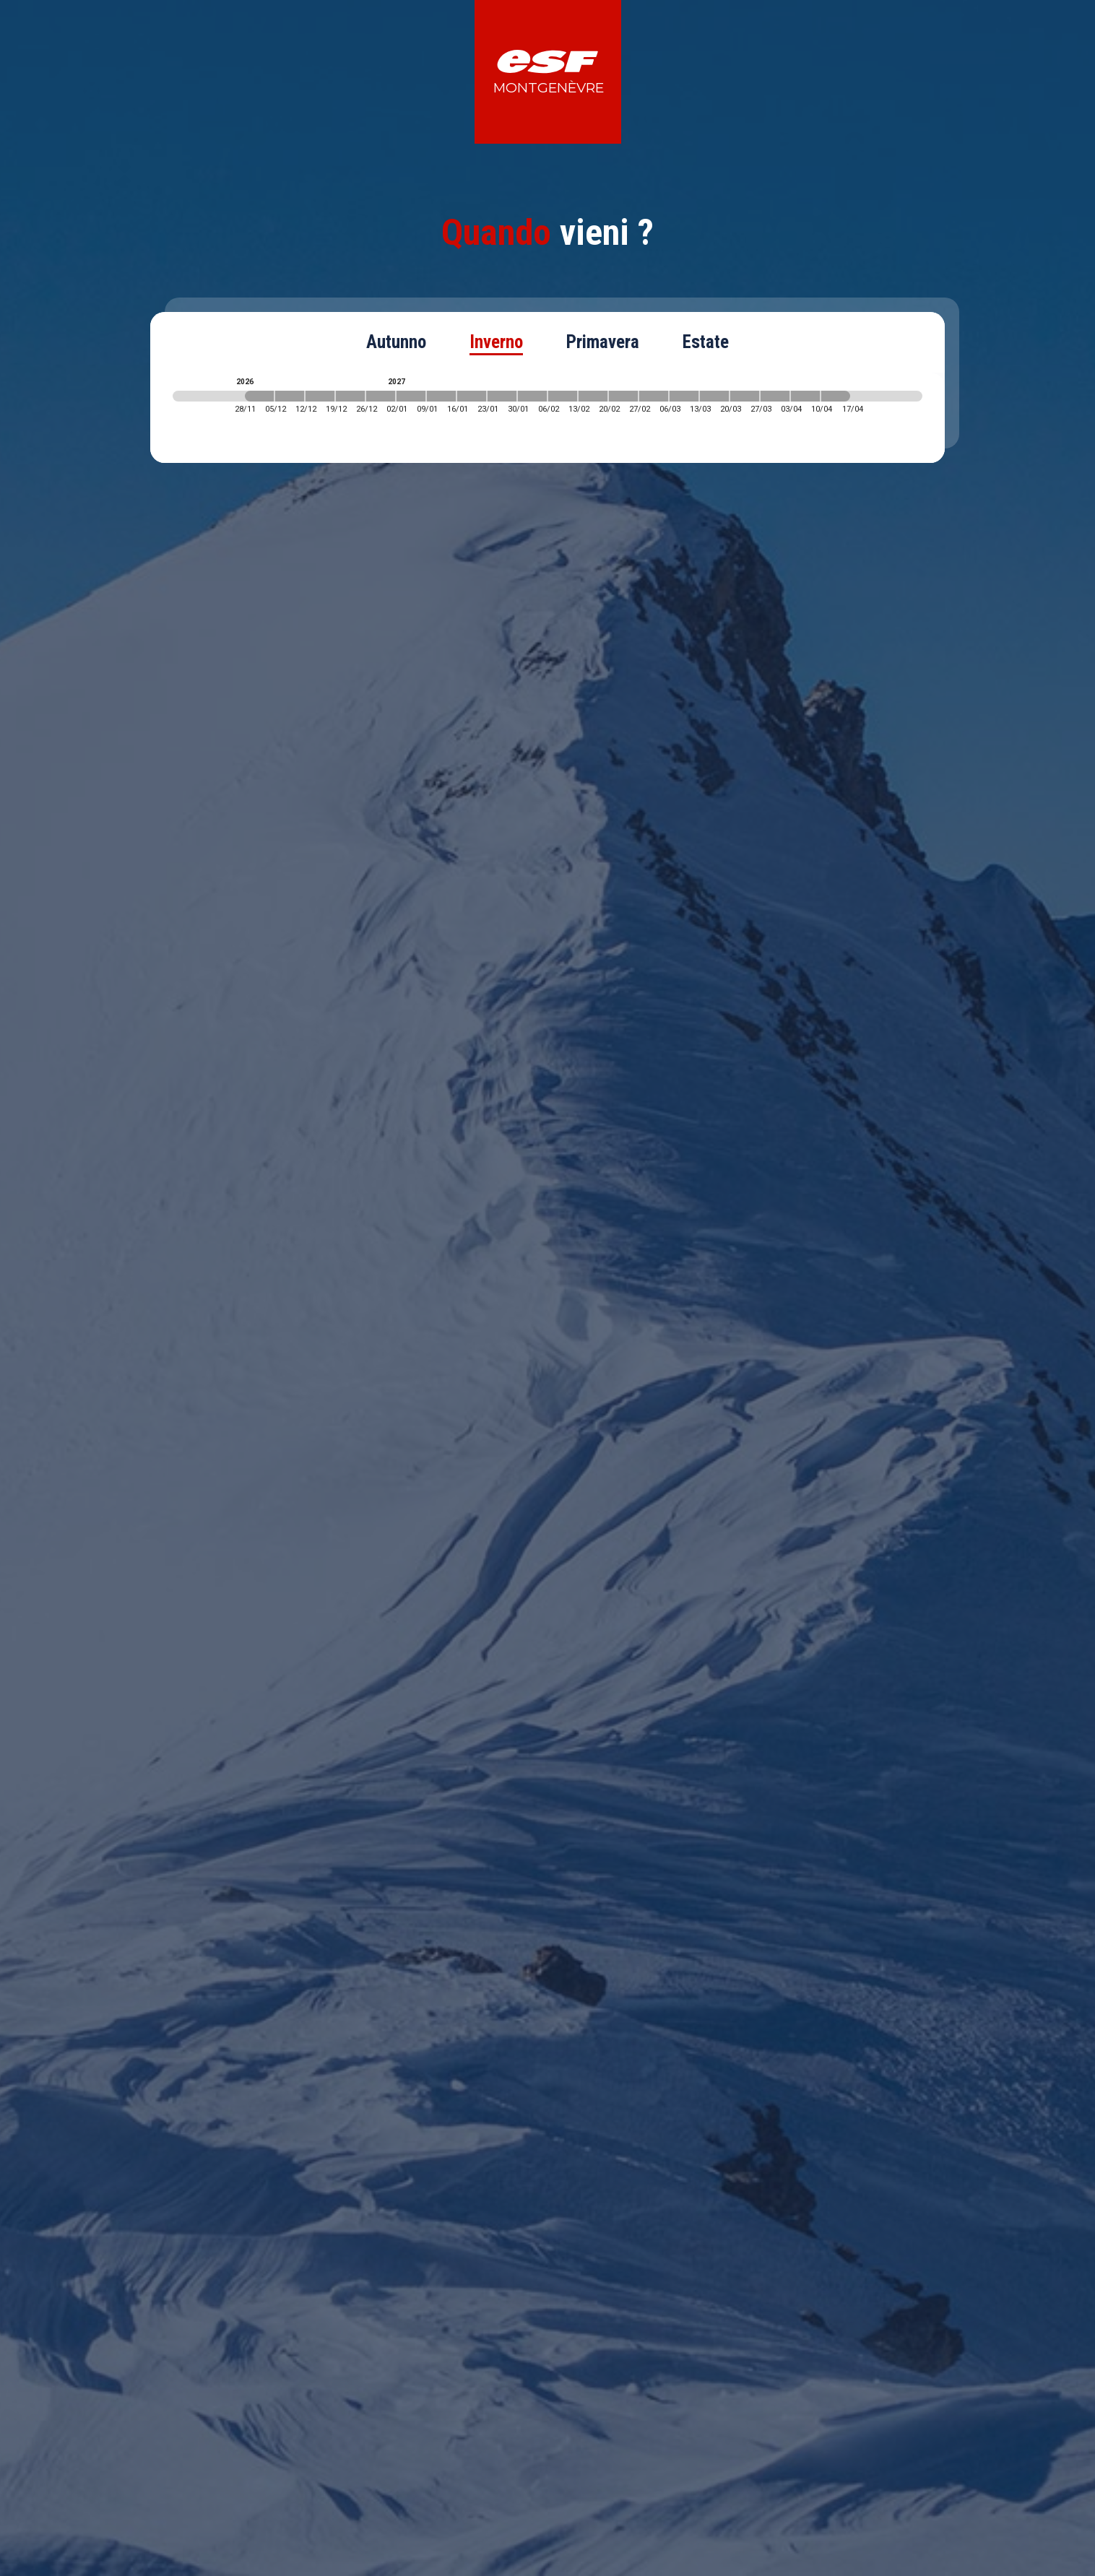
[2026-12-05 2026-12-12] (289, 396)
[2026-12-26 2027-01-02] (380, 396)
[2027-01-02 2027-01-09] (411, 396)
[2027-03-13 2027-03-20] (714, 396)
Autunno (396, 341)
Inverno (496, 341)
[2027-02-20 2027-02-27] (623, 396)
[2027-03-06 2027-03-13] (684, 396)
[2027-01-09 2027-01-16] (441, 396)
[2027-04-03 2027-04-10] (805, 396)
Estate (706, 341)
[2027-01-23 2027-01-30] (502, 396)
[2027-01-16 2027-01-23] (471, 396)
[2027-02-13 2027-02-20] (593, 396)
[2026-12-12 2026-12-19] (320, 396)
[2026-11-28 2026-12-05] (259, 396)
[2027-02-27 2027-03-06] (653, 396)
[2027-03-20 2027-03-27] (744, 396)
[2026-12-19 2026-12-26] (350, 396)
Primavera (602, 341)
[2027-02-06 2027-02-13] (562, 396)
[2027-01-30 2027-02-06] (532, 396)
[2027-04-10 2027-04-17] (835, 396)
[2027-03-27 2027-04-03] (775, 396)
